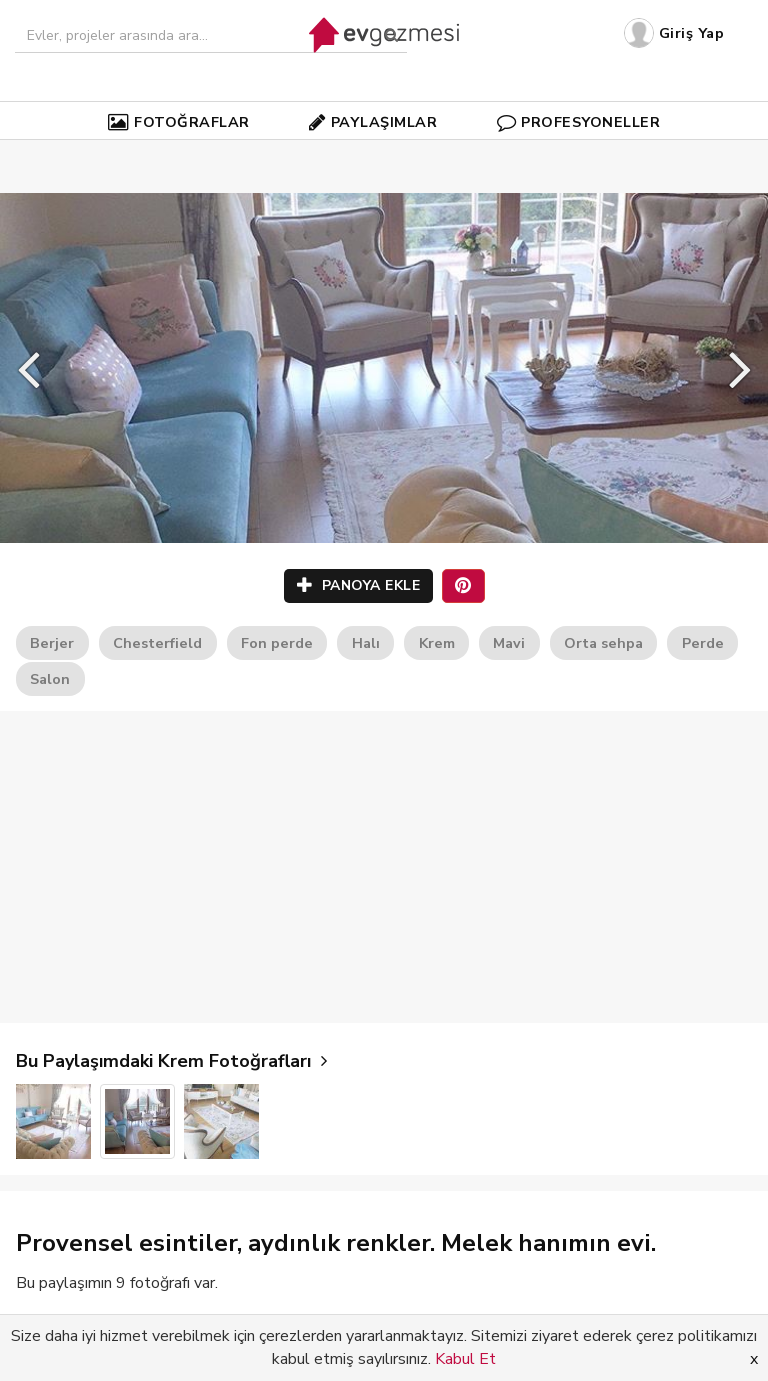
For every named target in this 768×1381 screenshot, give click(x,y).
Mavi (509, 643)
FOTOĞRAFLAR (179, 122)
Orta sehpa (603, 643)
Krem (437, 643)
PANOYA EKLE (359, 585)
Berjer (52, 643)
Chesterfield (157, 643)
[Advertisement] (384, 867)
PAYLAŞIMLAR (373, 122)
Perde (703, 643)
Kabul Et (465, 1359)
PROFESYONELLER (579, 122)
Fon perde (277, 643)
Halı (366, 643)
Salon (50, 679)
